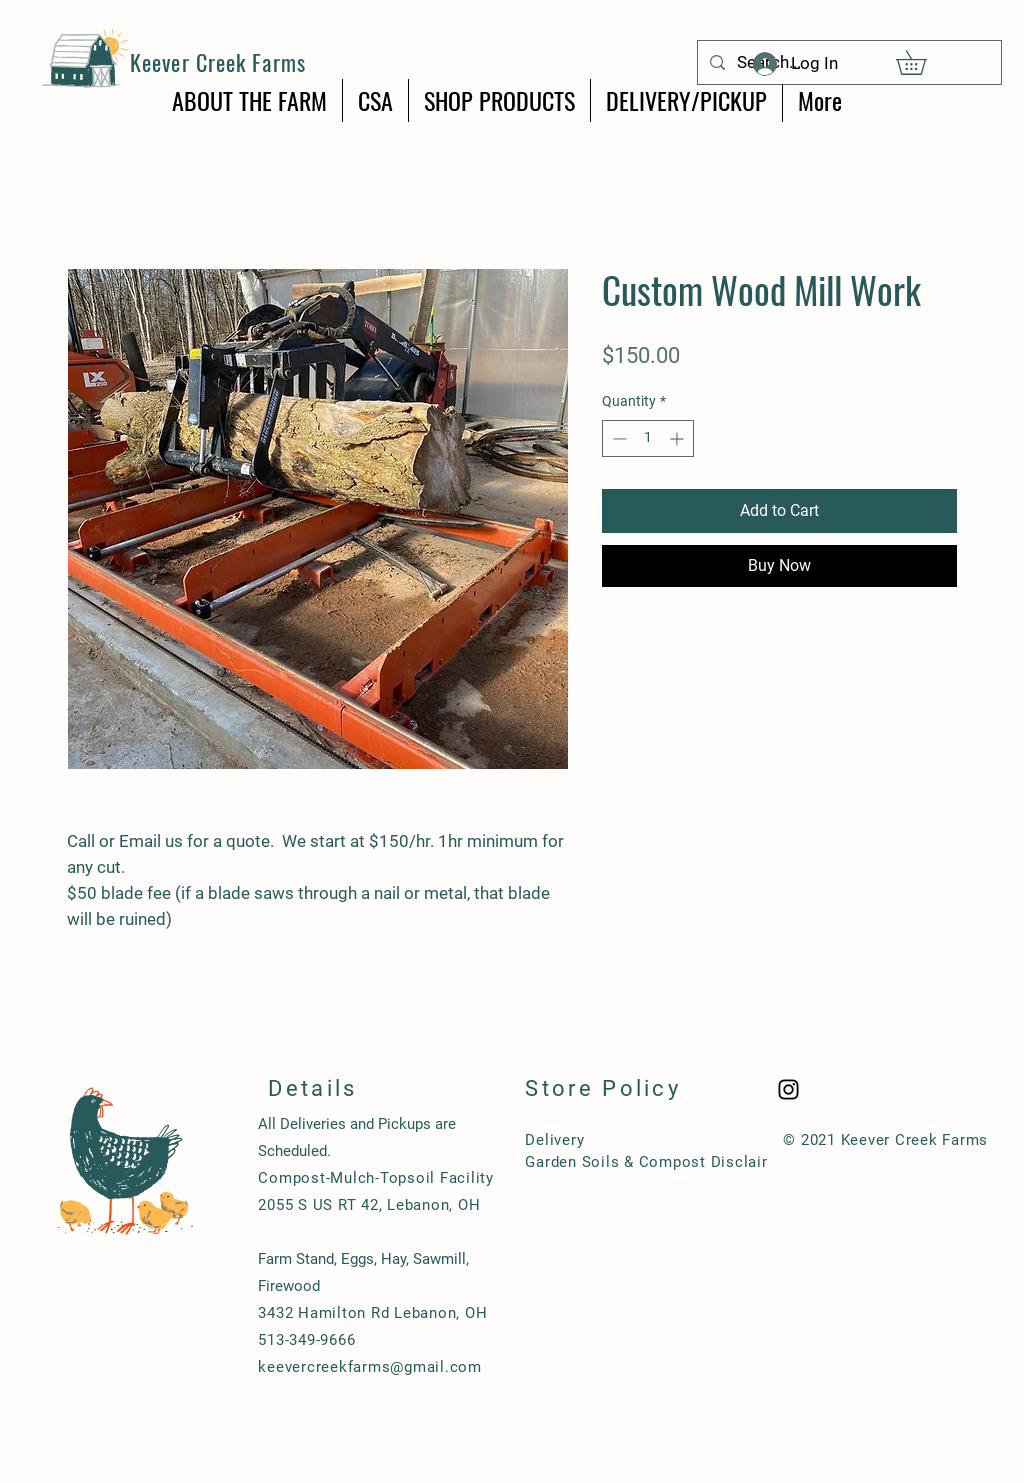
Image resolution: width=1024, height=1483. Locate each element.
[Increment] (678, 438)
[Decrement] (617, 438)
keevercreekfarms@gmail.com (370, 1367)
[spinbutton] (648, 438)
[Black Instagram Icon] (788, 1089)
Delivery (554, 1140)
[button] (923, 62)
